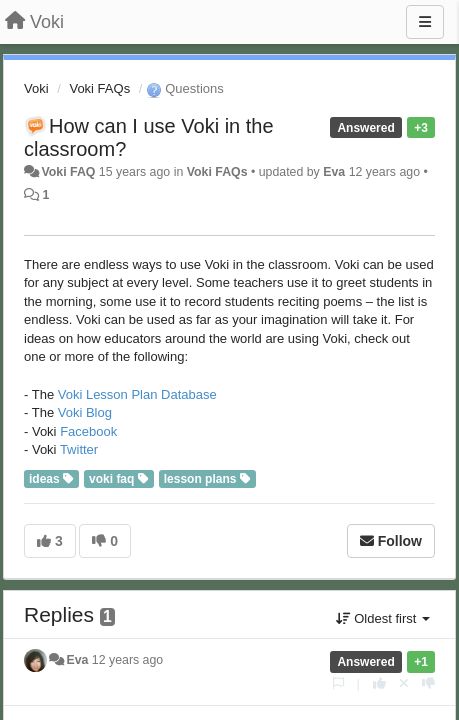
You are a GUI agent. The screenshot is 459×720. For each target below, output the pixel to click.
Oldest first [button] (383, 618)
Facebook (88, 431)
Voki (36, 88)
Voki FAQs (99, 88)
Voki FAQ (68, 172)
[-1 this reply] (428, 683)
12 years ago (127, 660)
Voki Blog (85, 412)
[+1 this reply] (379, 683)
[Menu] (425, 22)
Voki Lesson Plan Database (137, 394)
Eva (334, 172)
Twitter (79, 449)
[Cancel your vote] (404, 683)
